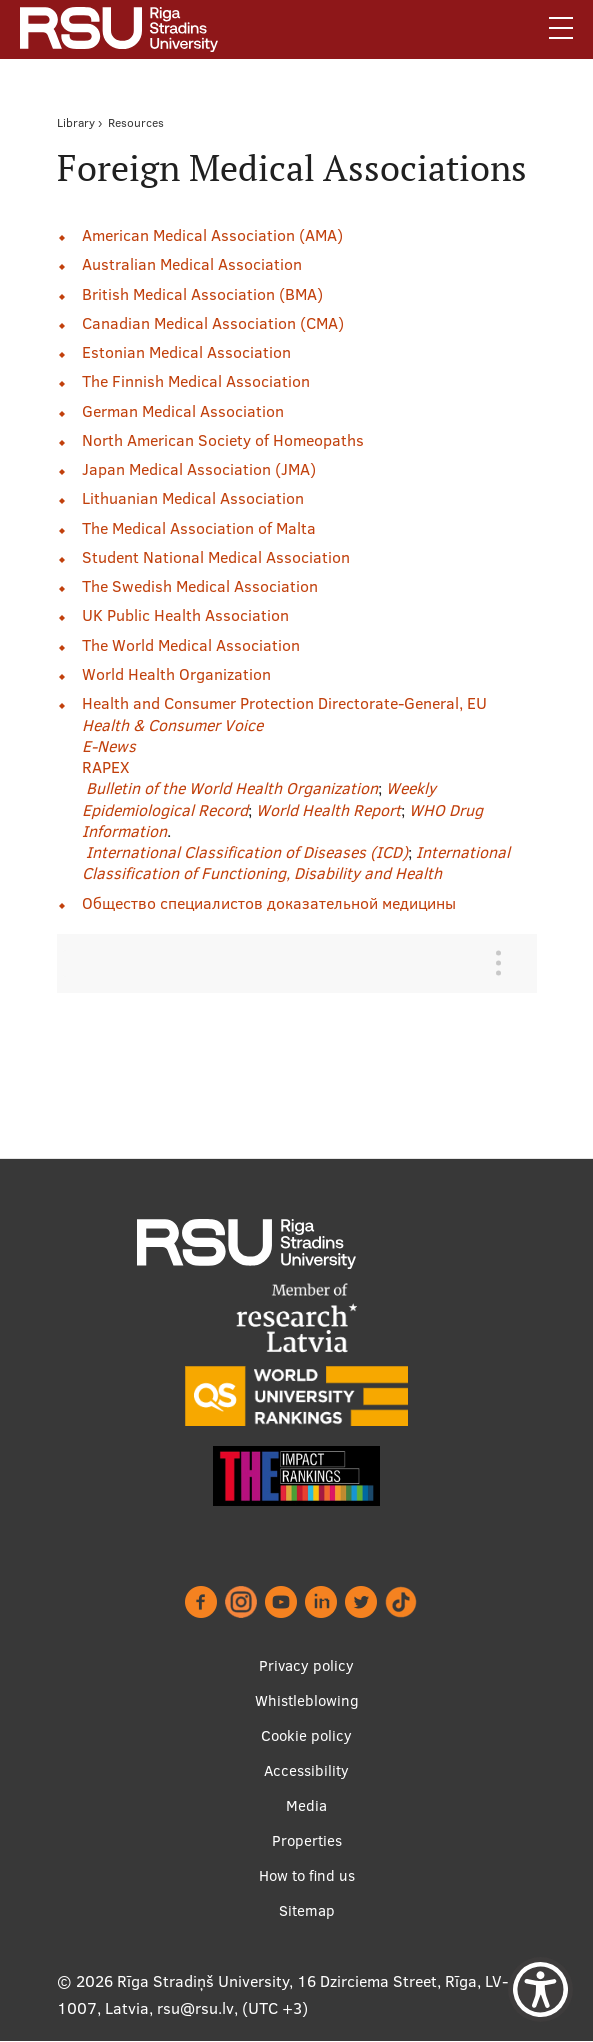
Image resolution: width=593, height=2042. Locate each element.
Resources (136, 122)
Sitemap (307, 1910)
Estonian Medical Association (186, 352)
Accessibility (306, 1770)
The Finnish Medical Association (196, 381)
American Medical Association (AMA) (212, 235)
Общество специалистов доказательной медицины (269, 903)
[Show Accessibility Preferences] (540, 1989)
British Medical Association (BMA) (202, 294)
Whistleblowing (307, 1700)
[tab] (282, 963)
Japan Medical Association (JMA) (199, 469)
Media (306, 1805)
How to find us (307, 1875)
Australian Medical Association (192, 264)
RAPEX (105, 767)
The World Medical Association (191, 645)
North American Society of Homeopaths (223, 440)
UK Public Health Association (185, 615)
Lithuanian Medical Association (193, 498)
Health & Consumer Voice (172, 725)
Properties (307, 1840)
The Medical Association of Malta (199, 528)
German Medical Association (183, 411)
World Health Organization (176, 674)
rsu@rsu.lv (195, 2008)
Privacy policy (306, 1665)
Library (76, 122)
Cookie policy (306, 1735)
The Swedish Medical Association (200, 586)
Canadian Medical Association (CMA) (213, 323)
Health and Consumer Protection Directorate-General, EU (284, 703)
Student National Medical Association (216, 557)
